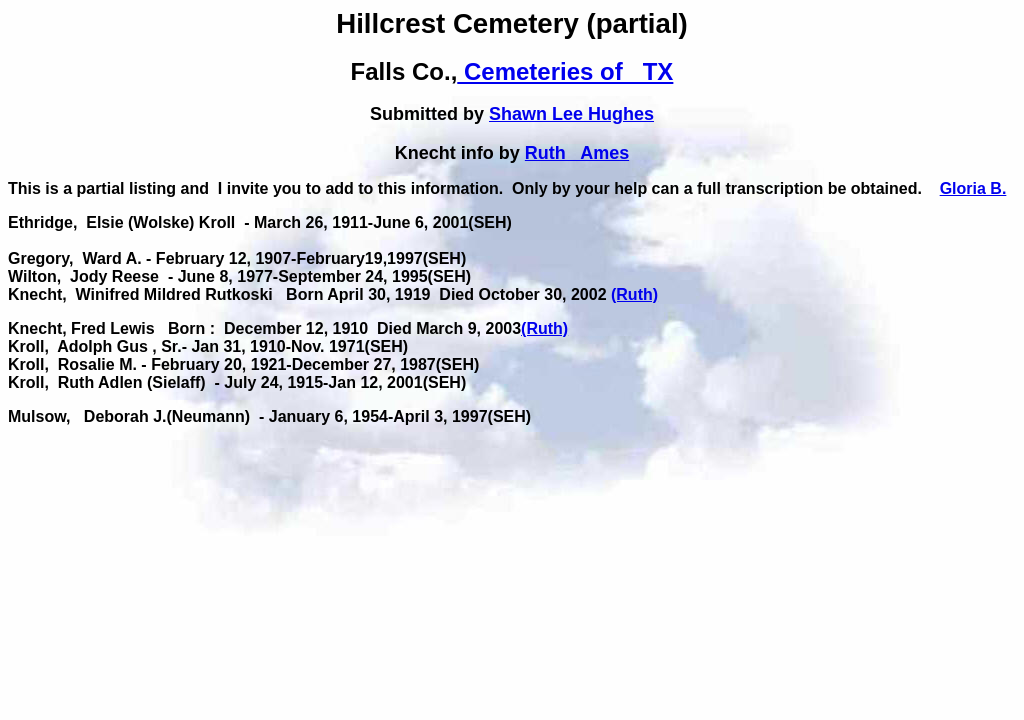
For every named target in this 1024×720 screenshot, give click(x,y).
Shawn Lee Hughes (571, 114)
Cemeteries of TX (565, 71)
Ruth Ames (577, 153)
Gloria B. (973, 188)
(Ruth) (634, 294)
